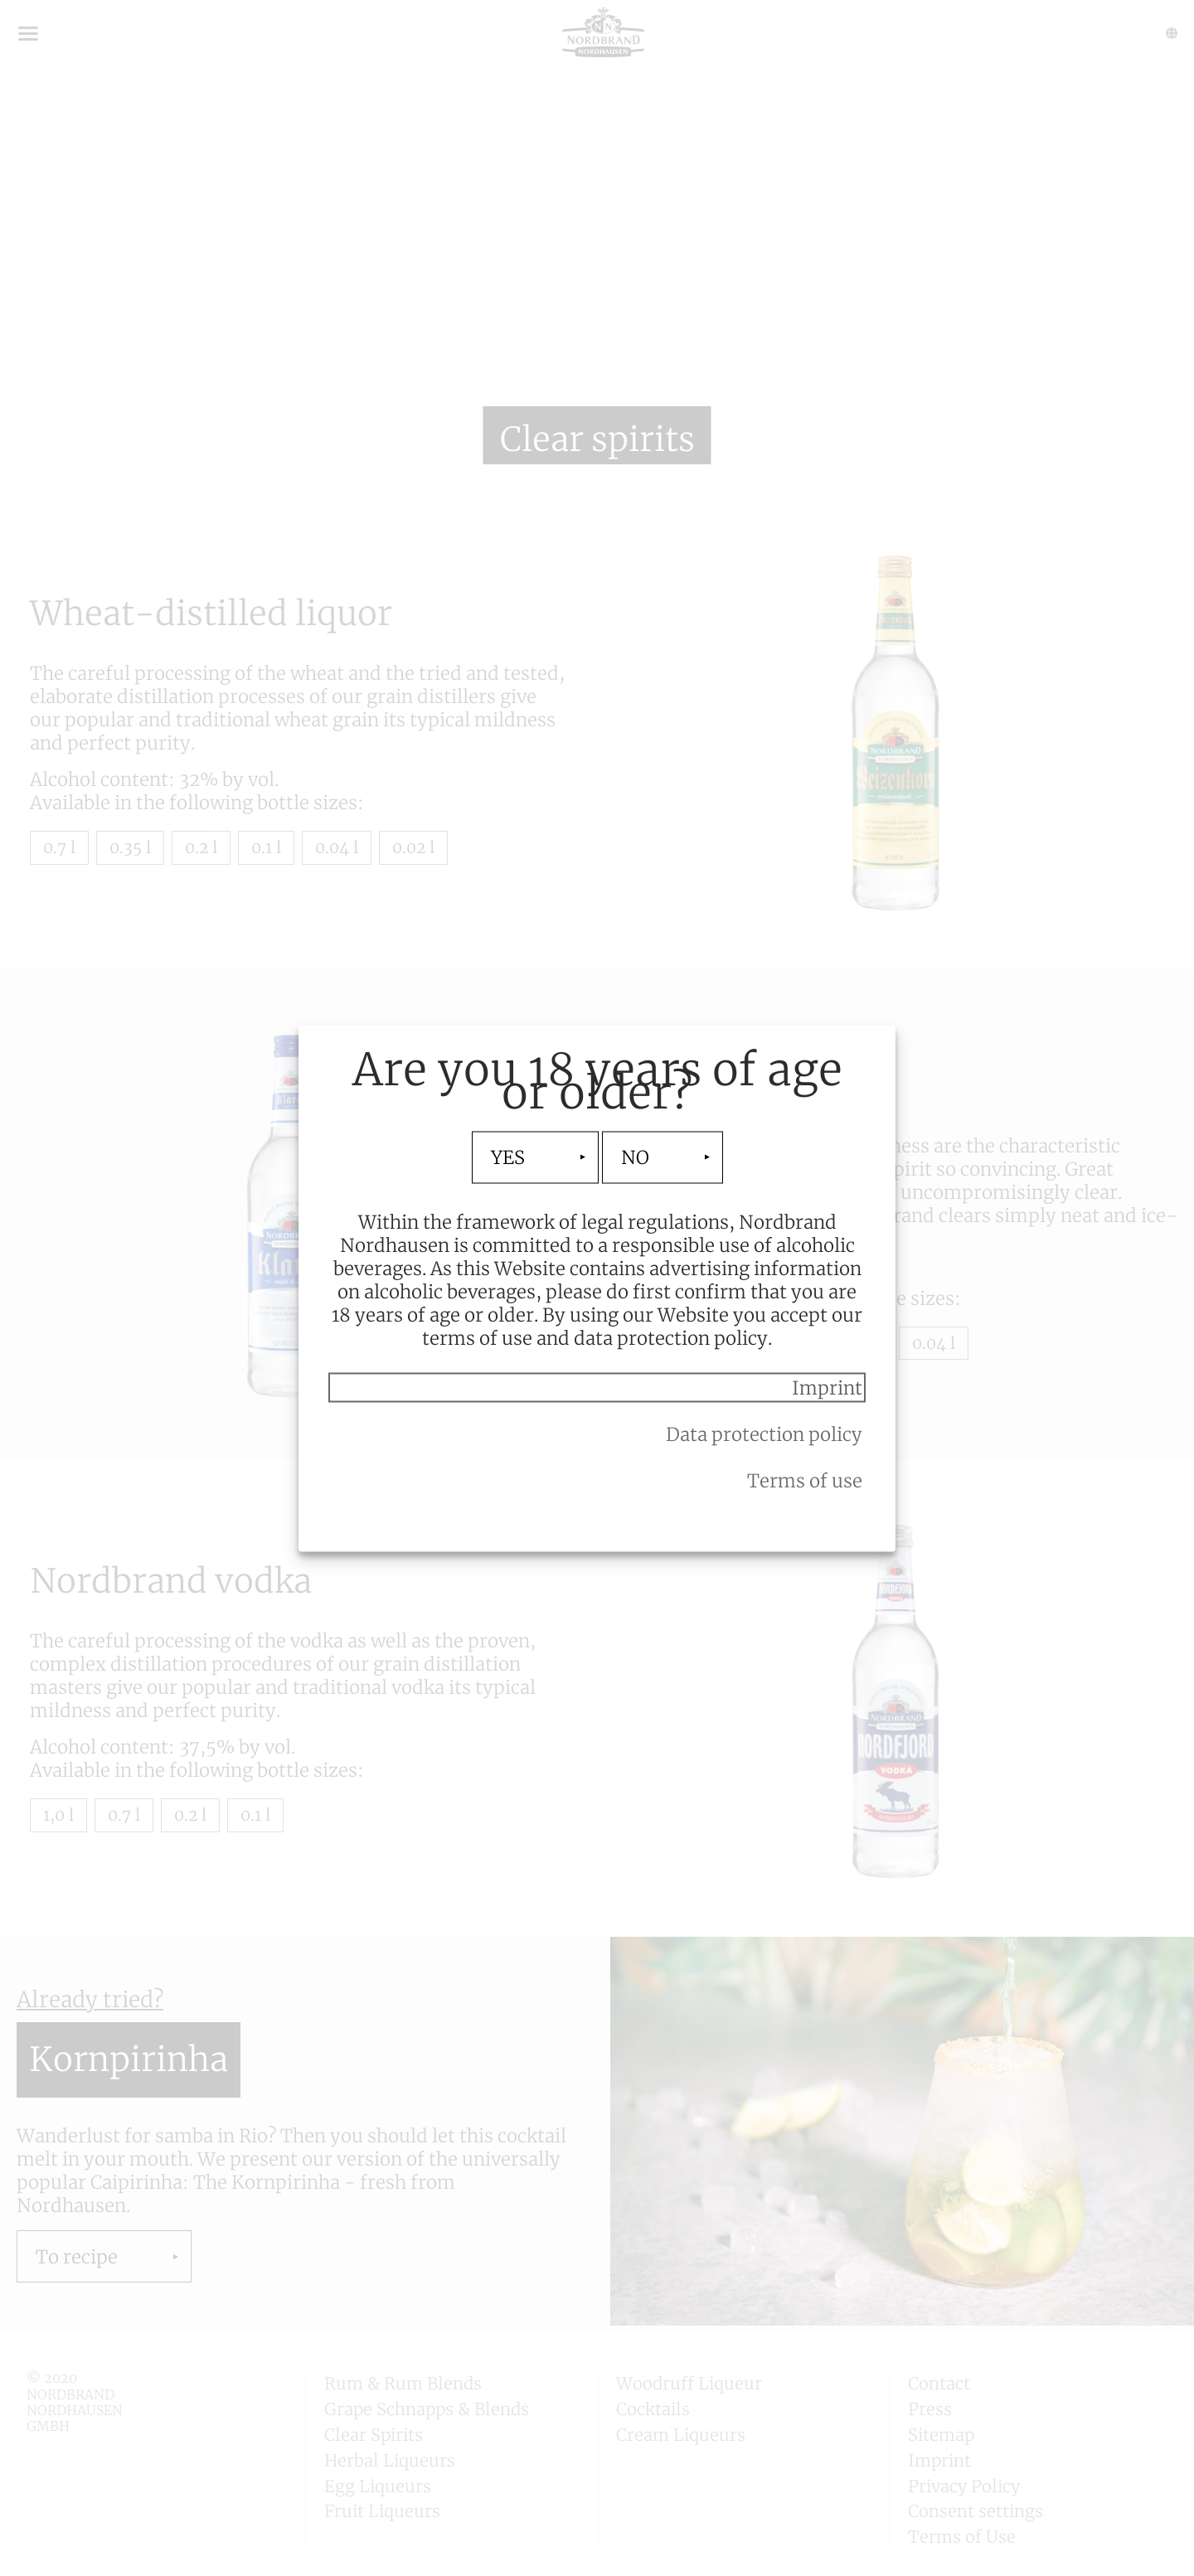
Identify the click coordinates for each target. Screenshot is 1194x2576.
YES (508, 1157)
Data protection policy (764, 1433)
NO (635, 1157)
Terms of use (804, 1480)
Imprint (827, 1387)
